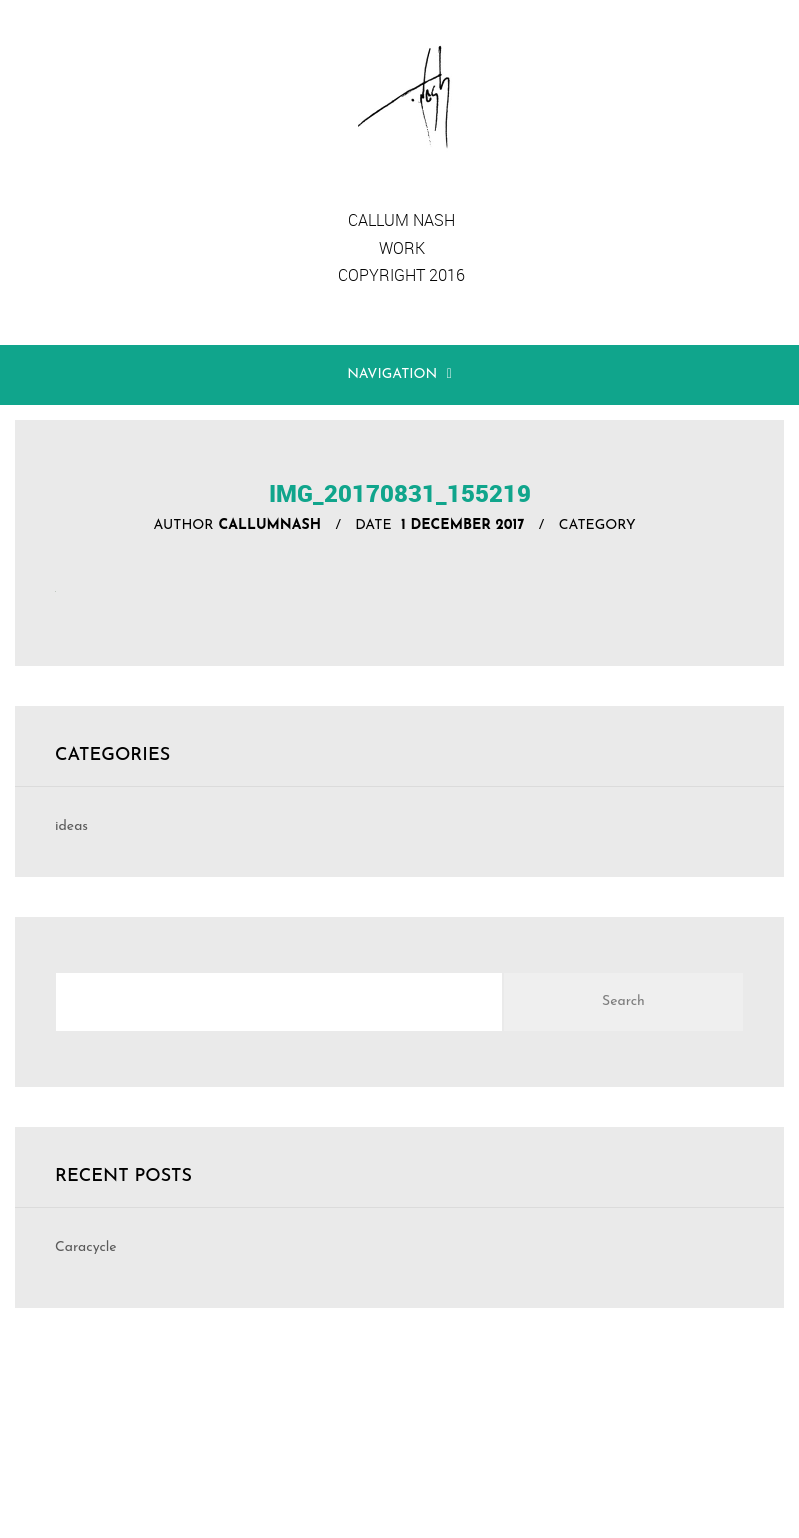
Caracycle (86, 1247)
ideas (71, 826)
